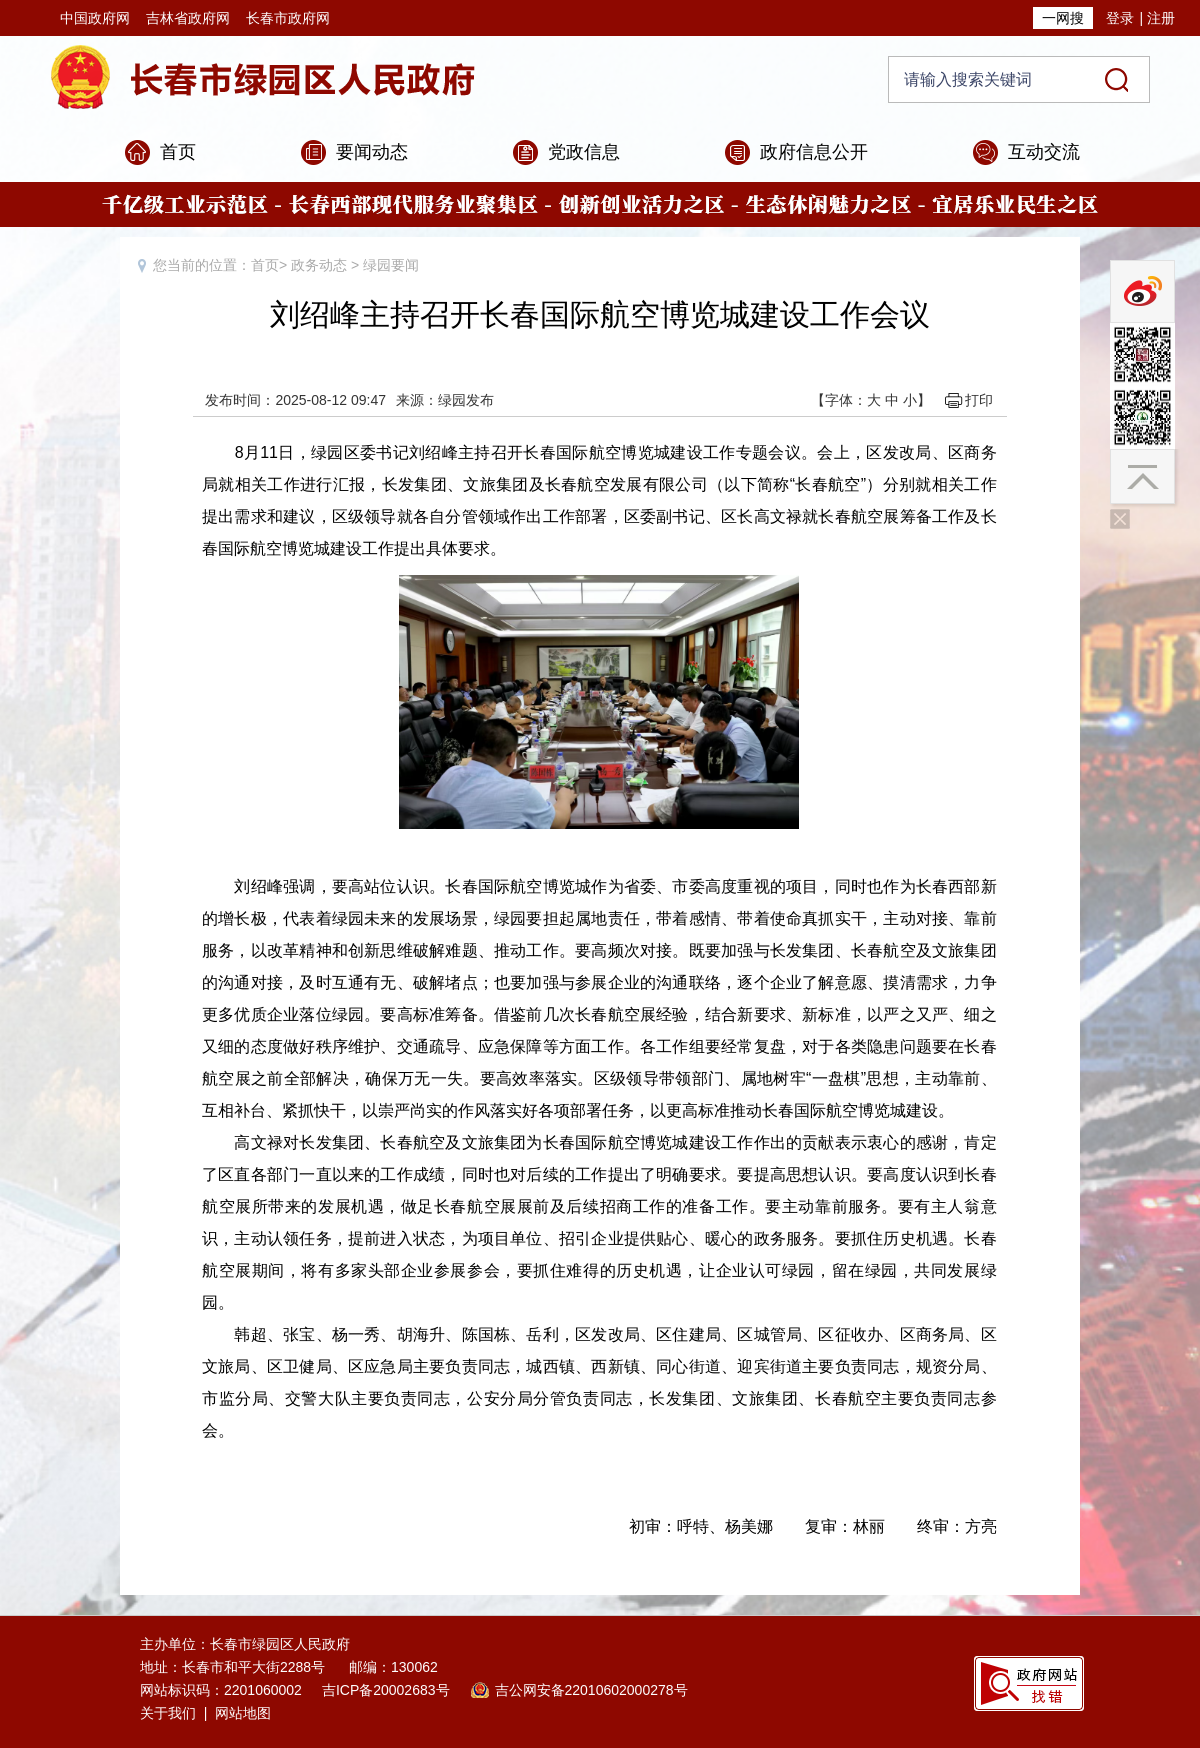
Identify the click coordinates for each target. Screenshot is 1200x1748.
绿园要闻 (391, 265)
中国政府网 (95, 18)
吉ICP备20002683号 (386, 1690)
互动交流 (1044, 152)
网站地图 (243, 1713)
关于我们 (168, 1713)
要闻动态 (372, 152)
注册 (1161, 18)
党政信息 (584, 152)
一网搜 (1063, 18)
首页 (178, 152)
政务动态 (319, 265)
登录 (1120, 18)
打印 (979, 400)
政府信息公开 (814, 152)
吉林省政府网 (188, 18)
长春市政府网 (288, 18)
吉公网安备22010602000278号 (591, 1690)
